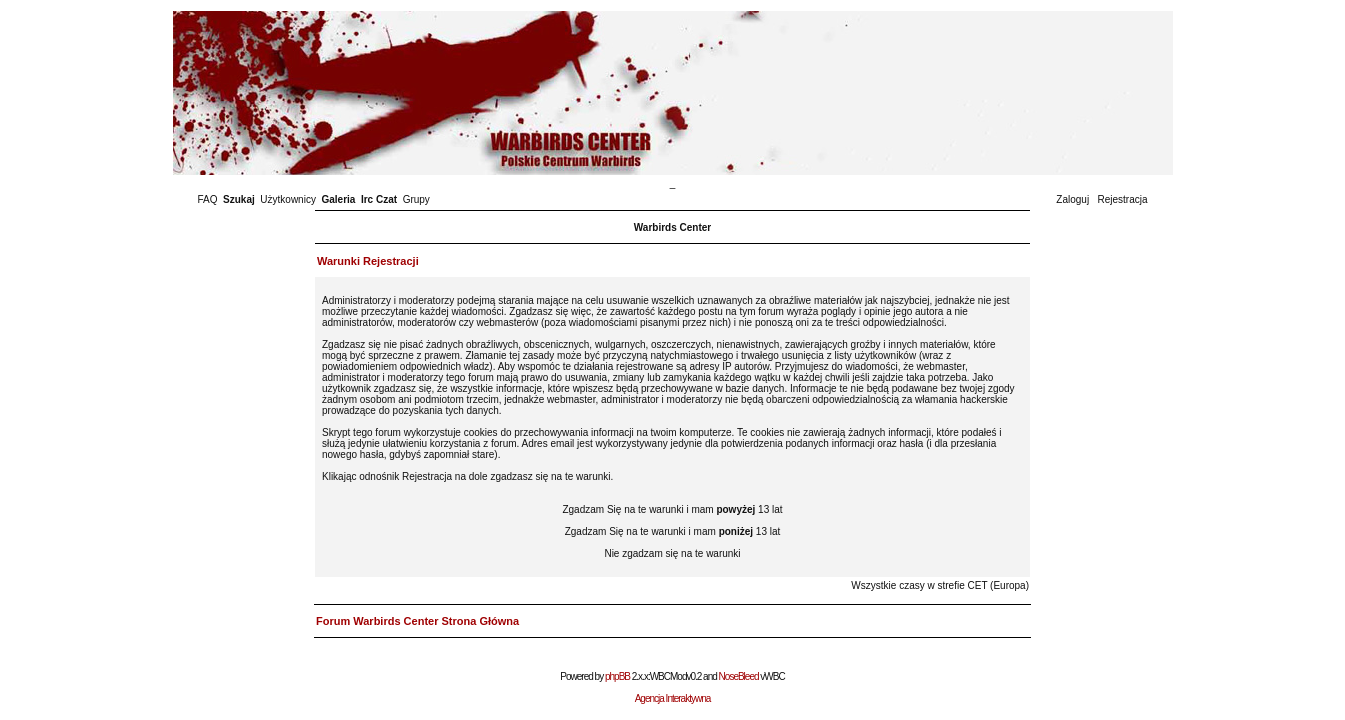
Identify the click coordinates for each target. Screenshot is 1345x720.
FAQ (208, 199)
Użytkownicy (288, 199)
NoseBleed (739, 676)
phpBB (617, 676)
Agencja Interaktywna (673, 698)
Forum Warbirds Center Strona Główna (417, 621)
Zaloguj (1072, 199)
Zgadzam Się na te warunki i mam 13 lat (672, 509)
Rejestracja (1122, 199)
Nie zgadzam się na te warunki (672, 553)
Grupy (416, 199)
